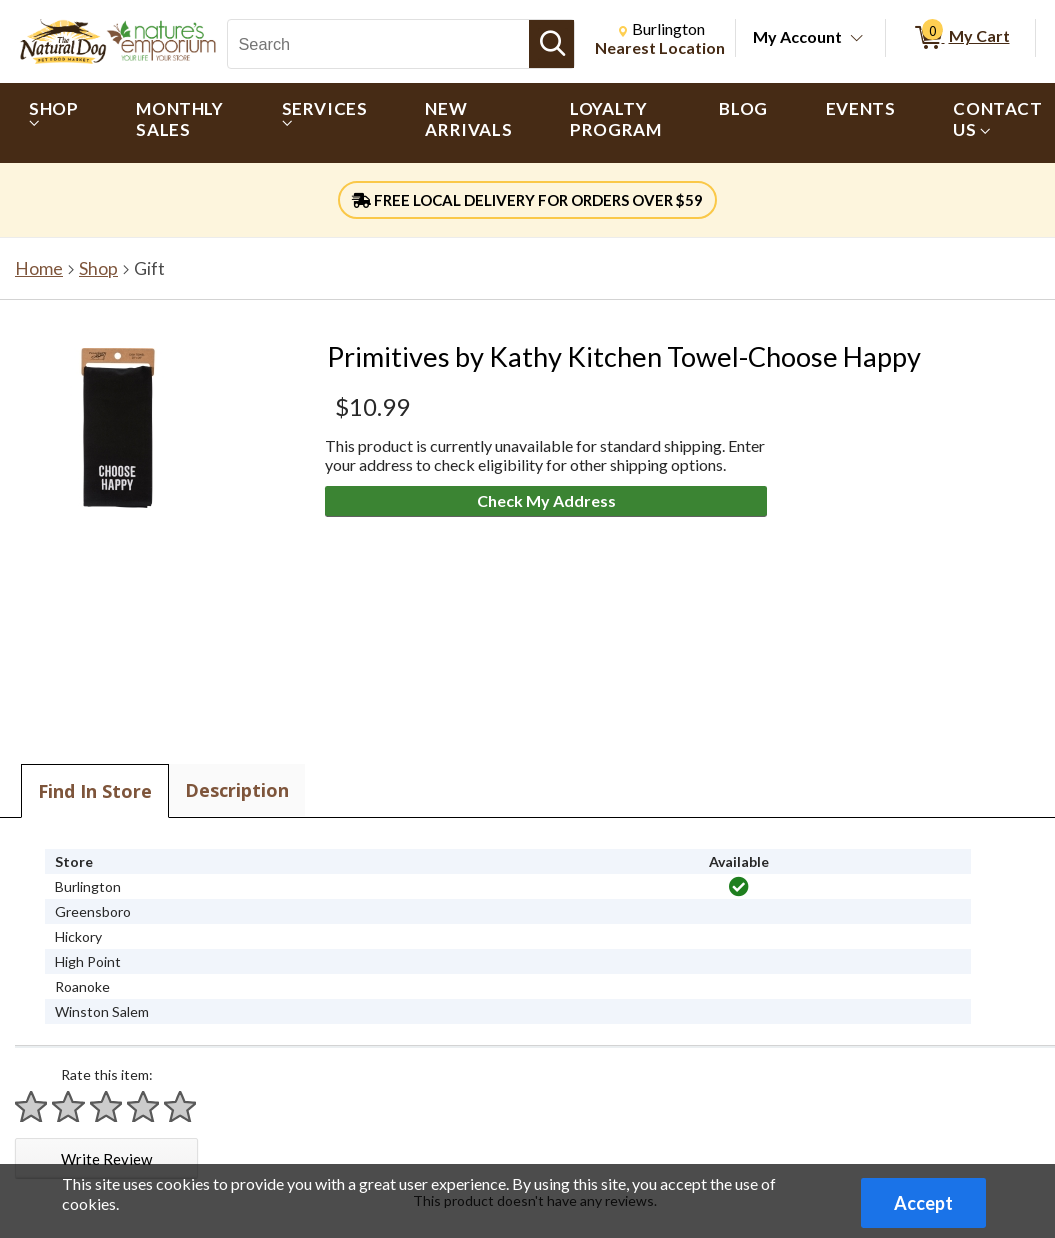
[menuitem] (53, 123)
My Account (797, 36)
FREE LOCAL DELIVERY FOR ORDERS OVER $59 (527, 200)
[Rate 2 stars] (69, 1106)
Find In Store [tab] (95, 791)
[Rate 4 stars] (144, 1106)
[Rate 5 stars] (181, 1106)
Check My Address (546, 500)
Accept (923, 1203)
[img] (739, 887)
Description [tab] (237, 790)
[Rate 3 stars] (107, 1106)
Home (39, 268)
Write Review (106, 1159)
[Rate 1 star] (32, 1106)
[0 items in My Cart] (960, 38)
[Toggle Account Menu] (857, 39)
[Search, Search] (378, 44)
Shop (98, 268)
